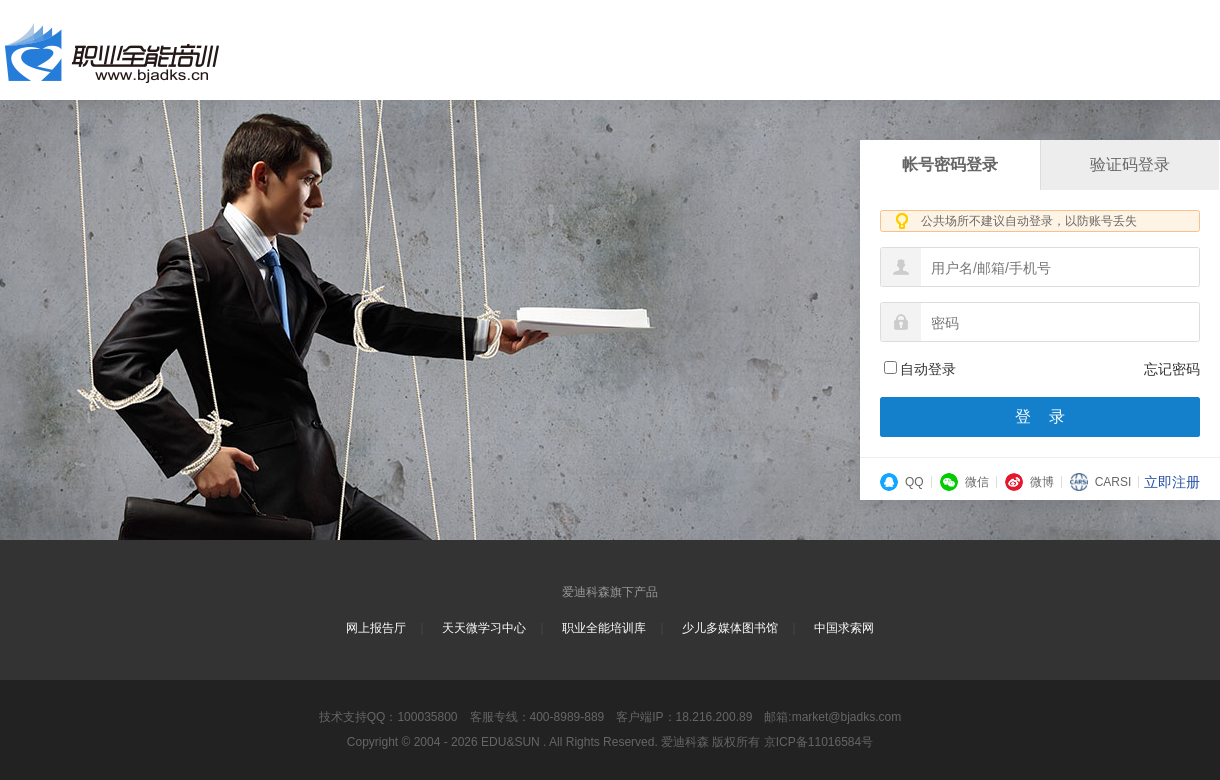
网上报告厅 (376, 628)
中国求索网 (844, 628)
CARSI (1101, 482)
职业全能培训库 (604, 628)
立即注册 (1172, 482)
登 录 (1040, 416)
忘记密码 (1172, 369)
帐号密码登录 (950, 164)
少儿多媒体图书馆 (730, 628)
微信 (964, 482)
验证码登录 (1130, 164)
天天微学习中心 (484, 628)
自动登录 (920, 369)
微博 (1029, 482)
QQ (902, 482)
